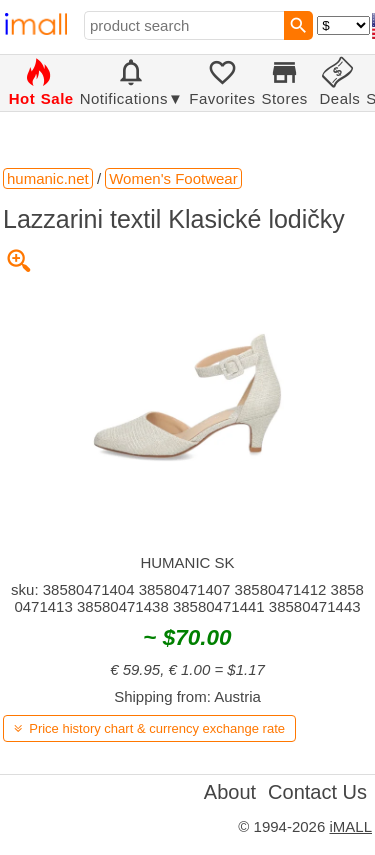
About (230, 792)
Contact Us (317, 792)
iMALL (350, 826)
